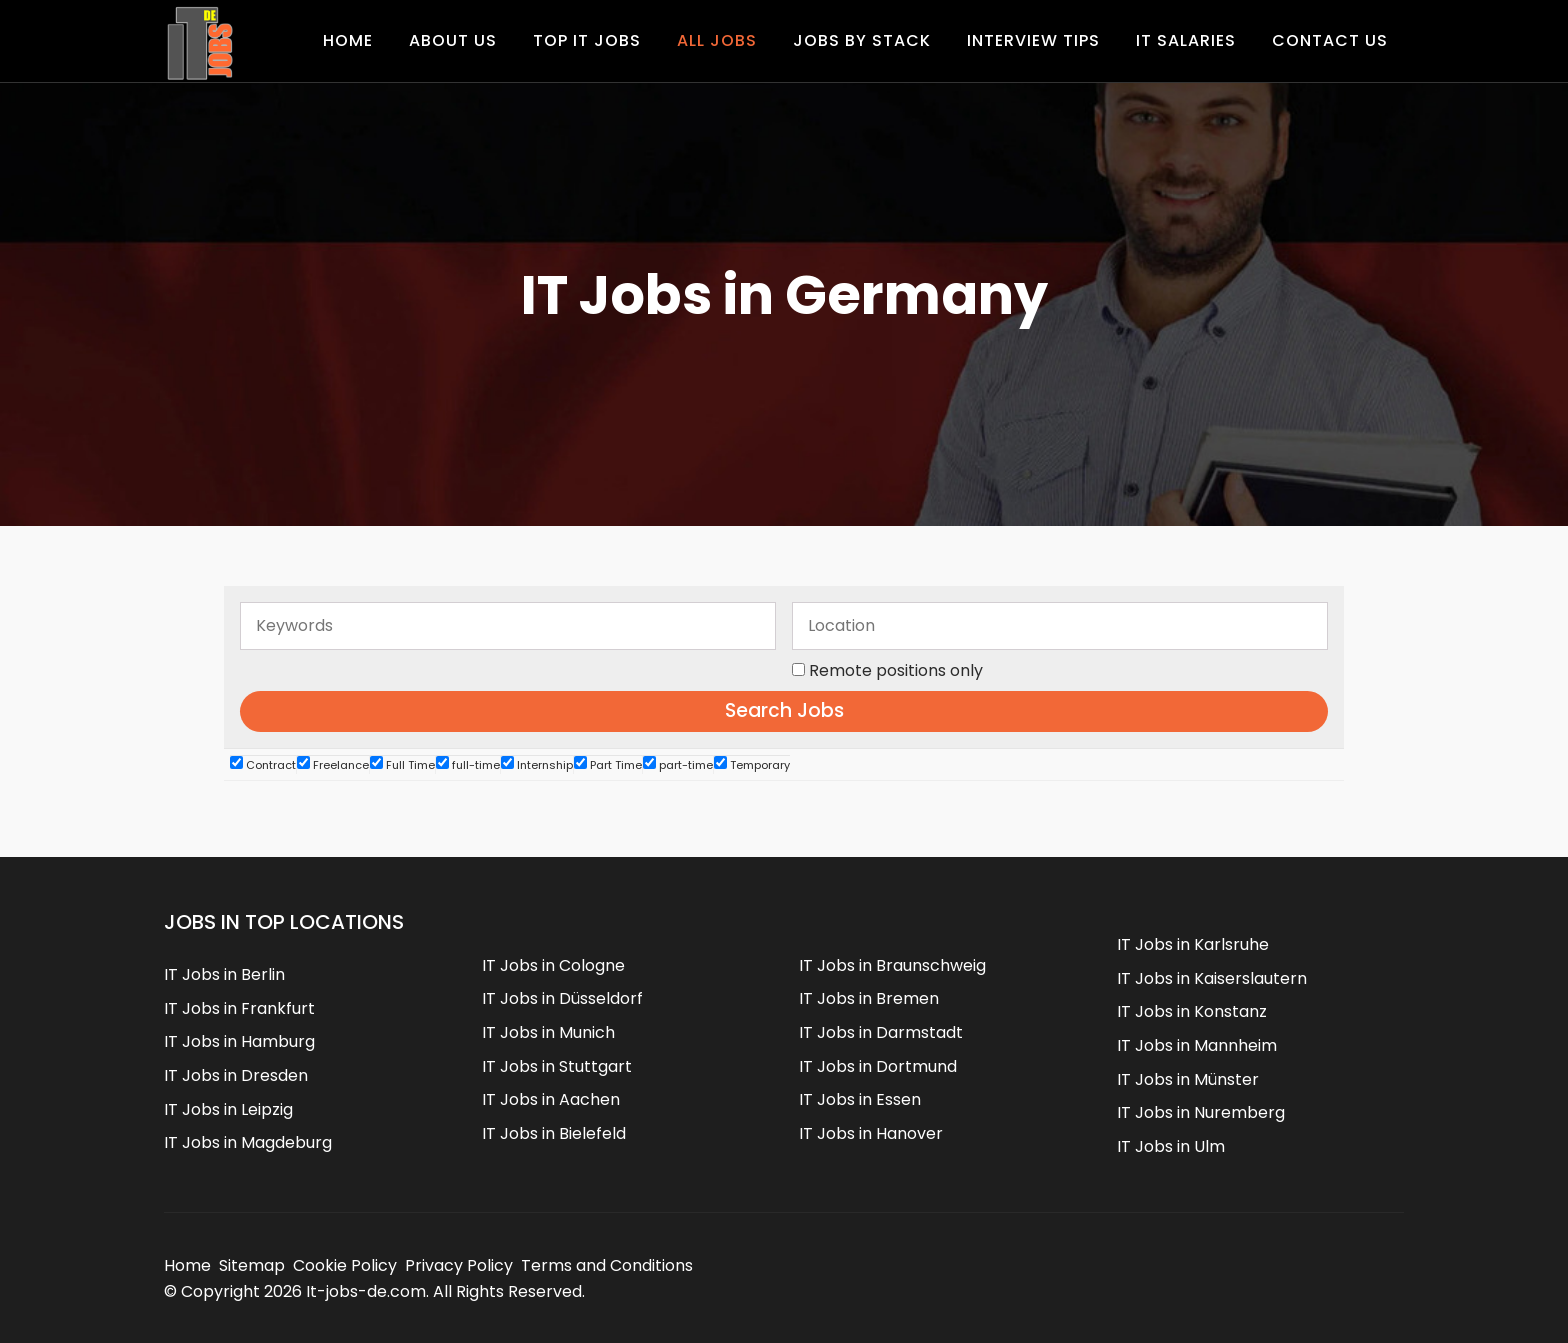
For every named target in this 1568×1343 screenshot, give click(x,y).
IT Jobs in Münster (1188, 1079)
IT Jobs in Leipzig (228, 1109)
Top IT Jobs (587, 40)
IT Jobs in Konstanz (1192, 1011)
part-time (678, 764)
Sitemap (252, 1265)
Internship (537, 764)
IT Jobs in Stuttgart (557, 1066)
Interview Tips (1033, 40)
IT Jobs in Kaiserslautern (1212, 978)
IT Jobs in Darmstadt (881, 1032)
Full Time (402, 764)
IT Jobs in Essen (860, 1099)
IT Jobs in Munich (548, 1032)
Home (348, 40)
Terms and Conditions (607, 1265)
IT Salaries (1186, 40)
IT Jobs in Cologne (553, 965)
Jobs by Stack (862, 40)
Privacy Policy (459, 1265)
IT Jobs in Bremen (869, 998)
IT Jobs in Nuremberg (1201, 1112)
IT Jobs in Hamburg (239, 1041)
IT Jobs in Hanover (871, 1133)
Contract (263, 764)
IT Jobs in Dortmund (878, 1066)
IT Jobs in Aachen (551, 1099)
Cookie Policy (345, 1265)
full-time (468, 764)
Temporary (752, 764)
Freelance (333, 764)
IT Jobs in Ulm (1171, 1146)
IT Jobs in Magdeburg (248, 1142)
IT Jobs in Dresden (236, 1075)
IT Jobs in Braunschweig (892, 965)
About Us (453, 40)
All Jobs (717, 40)
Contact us (1330, 40)
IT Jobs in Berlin (224, 974)
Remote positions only (896, 670)
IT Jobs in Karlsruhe (1193, 944)
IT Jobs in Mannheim (1197, 1045)
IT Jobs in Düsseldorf (562, 998)
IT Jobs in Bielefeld (554, 1133)
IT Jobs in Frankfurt (239, 1008)
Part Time (608, 764)
